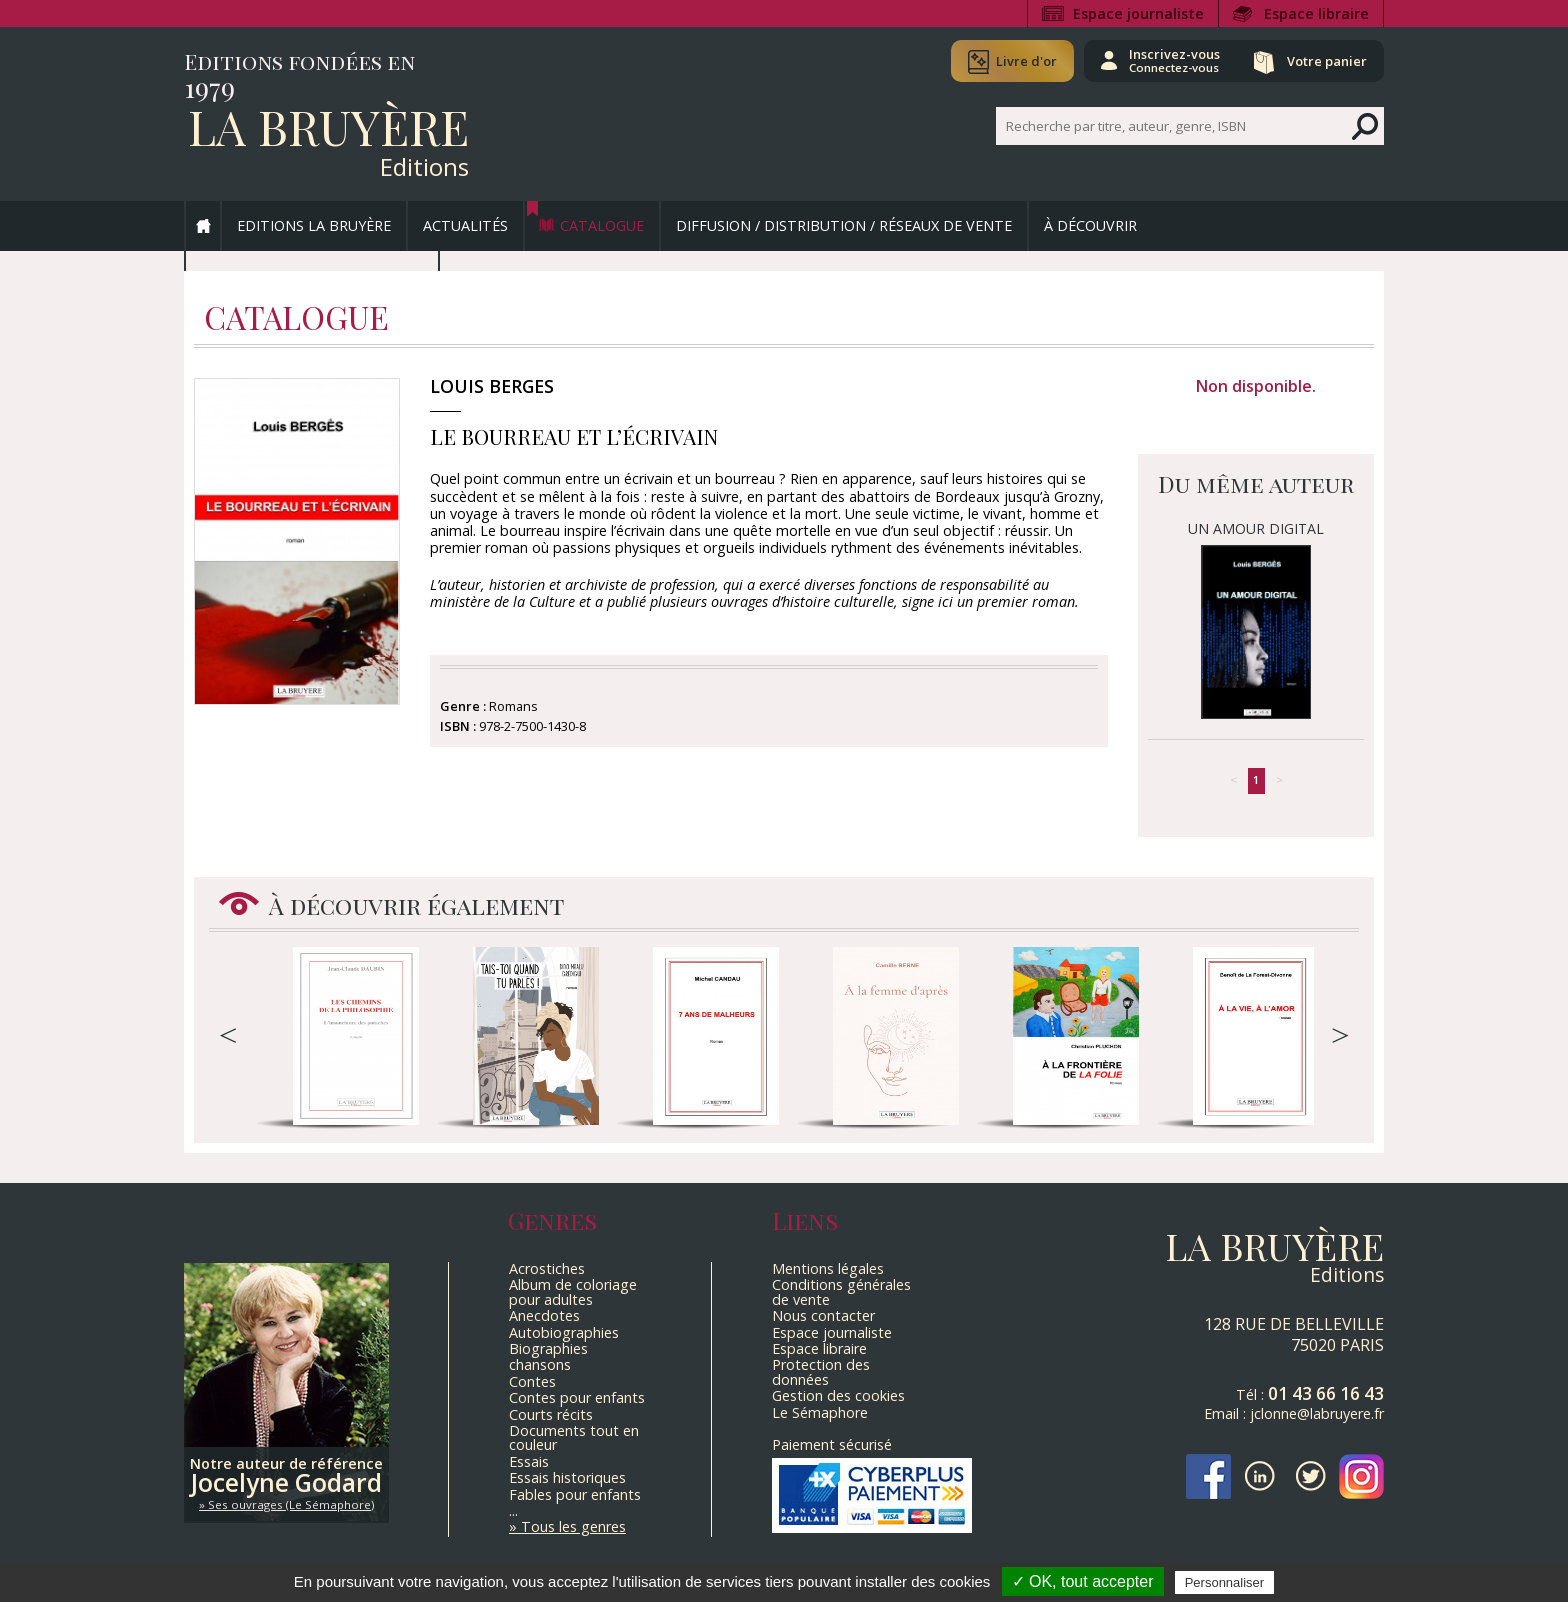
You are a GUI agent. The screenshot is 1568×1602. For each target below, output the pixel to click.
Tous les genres (573, 1526)
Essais (529, 1461)
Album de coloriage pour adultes (573, 1291)
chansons (540, 1364)
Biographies (548, 1348)
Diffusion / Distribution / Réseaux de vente (844, 225)
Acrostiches (547, 1268)
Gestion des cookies (838, 1395)
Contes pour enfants (577, 1397)
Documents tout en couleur (574, 1437)
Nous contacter (823, 1315)
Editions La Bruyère (314, 225)
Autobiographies (564, 1332)
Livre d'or (1026, 61)
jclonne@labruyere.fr (1317, 1413)
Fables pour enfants (575, 1494)
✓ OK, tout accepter (1083, 1581)
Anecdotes (544, 1315)
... (513, 1510)
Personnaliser (1225, 1582)
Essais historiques (567, 1477)
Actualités (465, 225)
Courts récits (551, 1414)
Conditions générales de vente (841, 1291)
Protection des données (821, 1371)
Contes (532, 1381)
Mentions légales (828, 1268)
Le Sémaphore (820, 1412)
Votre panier (1327, 61)
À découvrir (1090, 225)
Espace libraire (1316, 13)
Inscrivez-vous (1174, 60)
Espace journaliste (1138, 13)
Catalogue (602, 225)
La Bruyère (328, 126)
